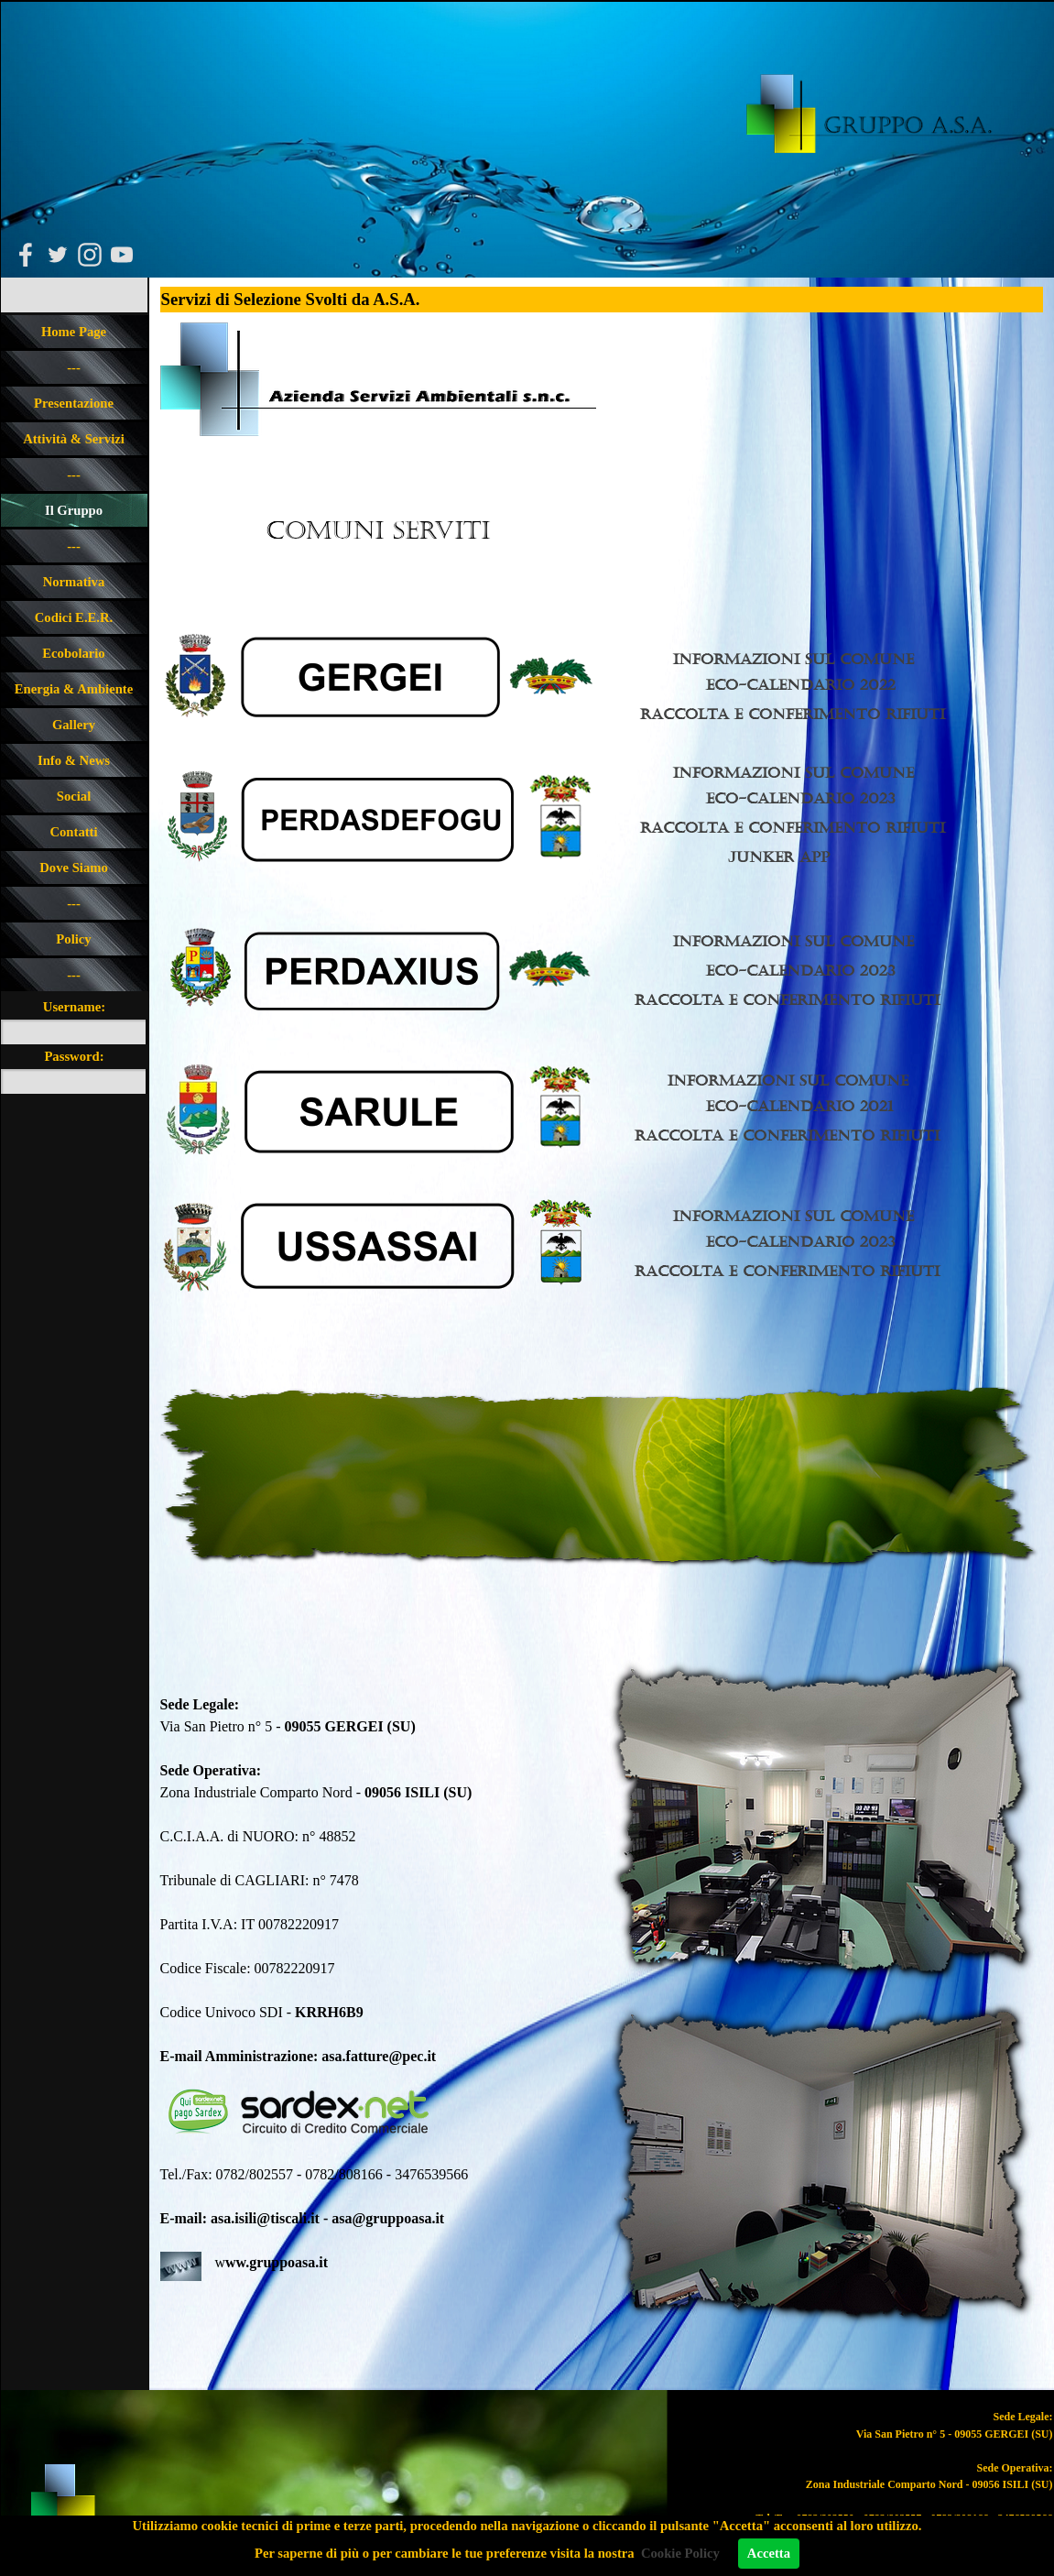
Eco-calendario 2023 (801, 798)
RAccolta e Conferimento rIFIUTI (787, 1135)
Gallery (73, 724)
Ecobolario (73, 653)
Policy (73, 939)
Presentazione (74, 403)
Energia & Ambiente (74, 689)
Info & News (74, 760)
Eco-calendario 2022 (801, 684)
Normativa (74, 581)
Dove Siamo (73, 867)
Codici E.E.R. (74, 617)
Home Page (73, 331)
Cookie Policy (680, 2553)
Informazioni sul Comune (793, 659)
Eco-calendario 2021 (799, 1106)
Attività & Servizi (74, 438)
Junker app (779, 857)
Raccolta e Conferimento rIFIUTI (792, 714)
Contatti (73, 831)
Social (74, 796)
